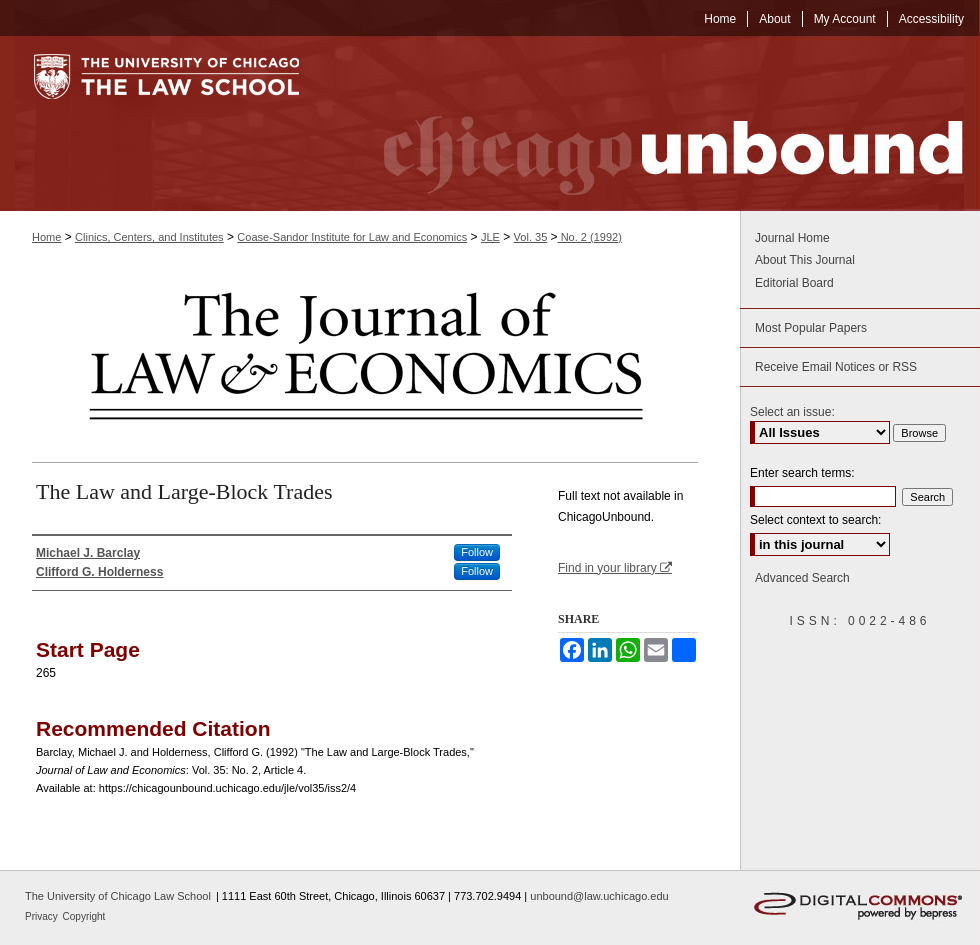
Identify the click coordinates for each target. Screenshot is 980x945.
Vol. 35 (531, 237)
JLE (490, 237)
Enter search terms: (802, 473)
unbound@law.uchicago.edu (599, 896)
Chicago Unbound (655, 123)
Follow (477, 552)
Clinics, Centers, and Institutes (149, 237)
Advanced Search (802, 578)
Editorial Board (794, 283)
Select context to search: (815, 520)
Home (46, 237)
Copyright (84, 916)
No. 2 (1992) (590, 237)
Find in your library (615, 568)
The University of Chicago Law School (118, 896)
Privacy (43, 916)
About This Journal (805, 260)
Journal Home (792, 238)
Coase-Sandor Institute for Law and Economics (352, 237)
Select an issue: (792, 412)
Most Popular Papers (811, 328)
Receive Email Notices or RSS (836, 367)
